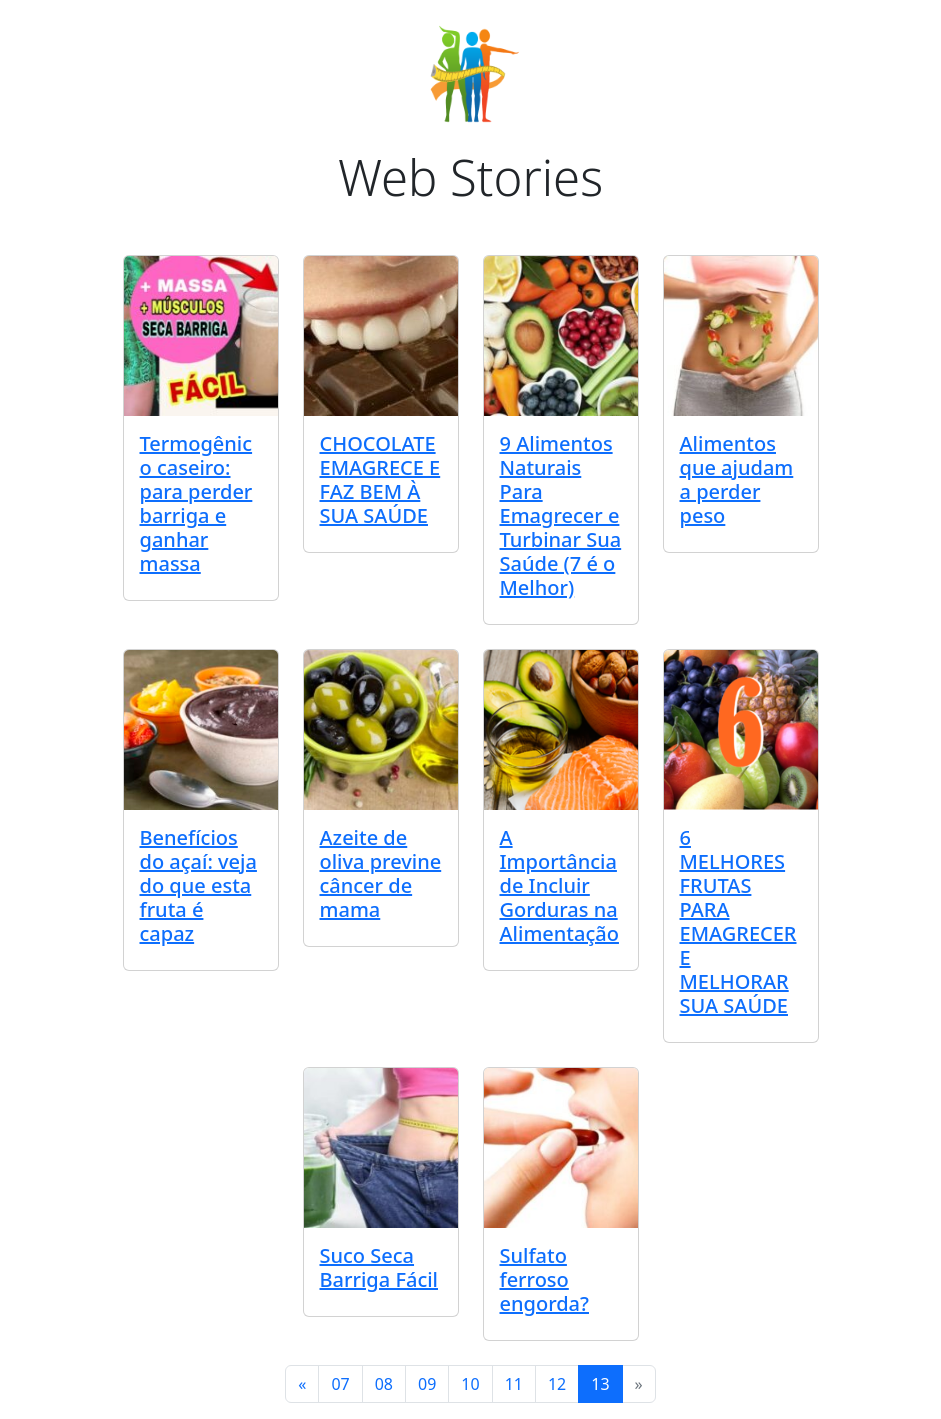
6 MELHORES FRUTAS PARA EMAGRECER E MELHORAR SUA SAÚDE (738, 921)
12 (557, 1384)
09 (427, 1384)
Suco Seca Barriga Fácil (379, 1267)
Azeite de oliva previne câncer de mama (381, 873)
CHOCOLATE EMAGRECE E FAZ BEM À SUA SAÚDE (380, 479)
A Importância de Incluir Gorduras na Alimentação (559, 885)
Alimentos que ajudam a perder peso (737, 479)
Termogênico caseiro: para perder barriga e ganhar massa (196, 503)
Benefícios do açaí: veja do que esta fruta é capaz (198, 885)
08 (384, 1384)
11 (514, 1384)
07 (340, 1384)
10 (470, 1384)
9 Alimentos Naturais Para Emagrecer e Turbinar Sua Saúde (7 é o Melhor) (561, 515)
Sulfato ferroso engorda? (544, 1279)
